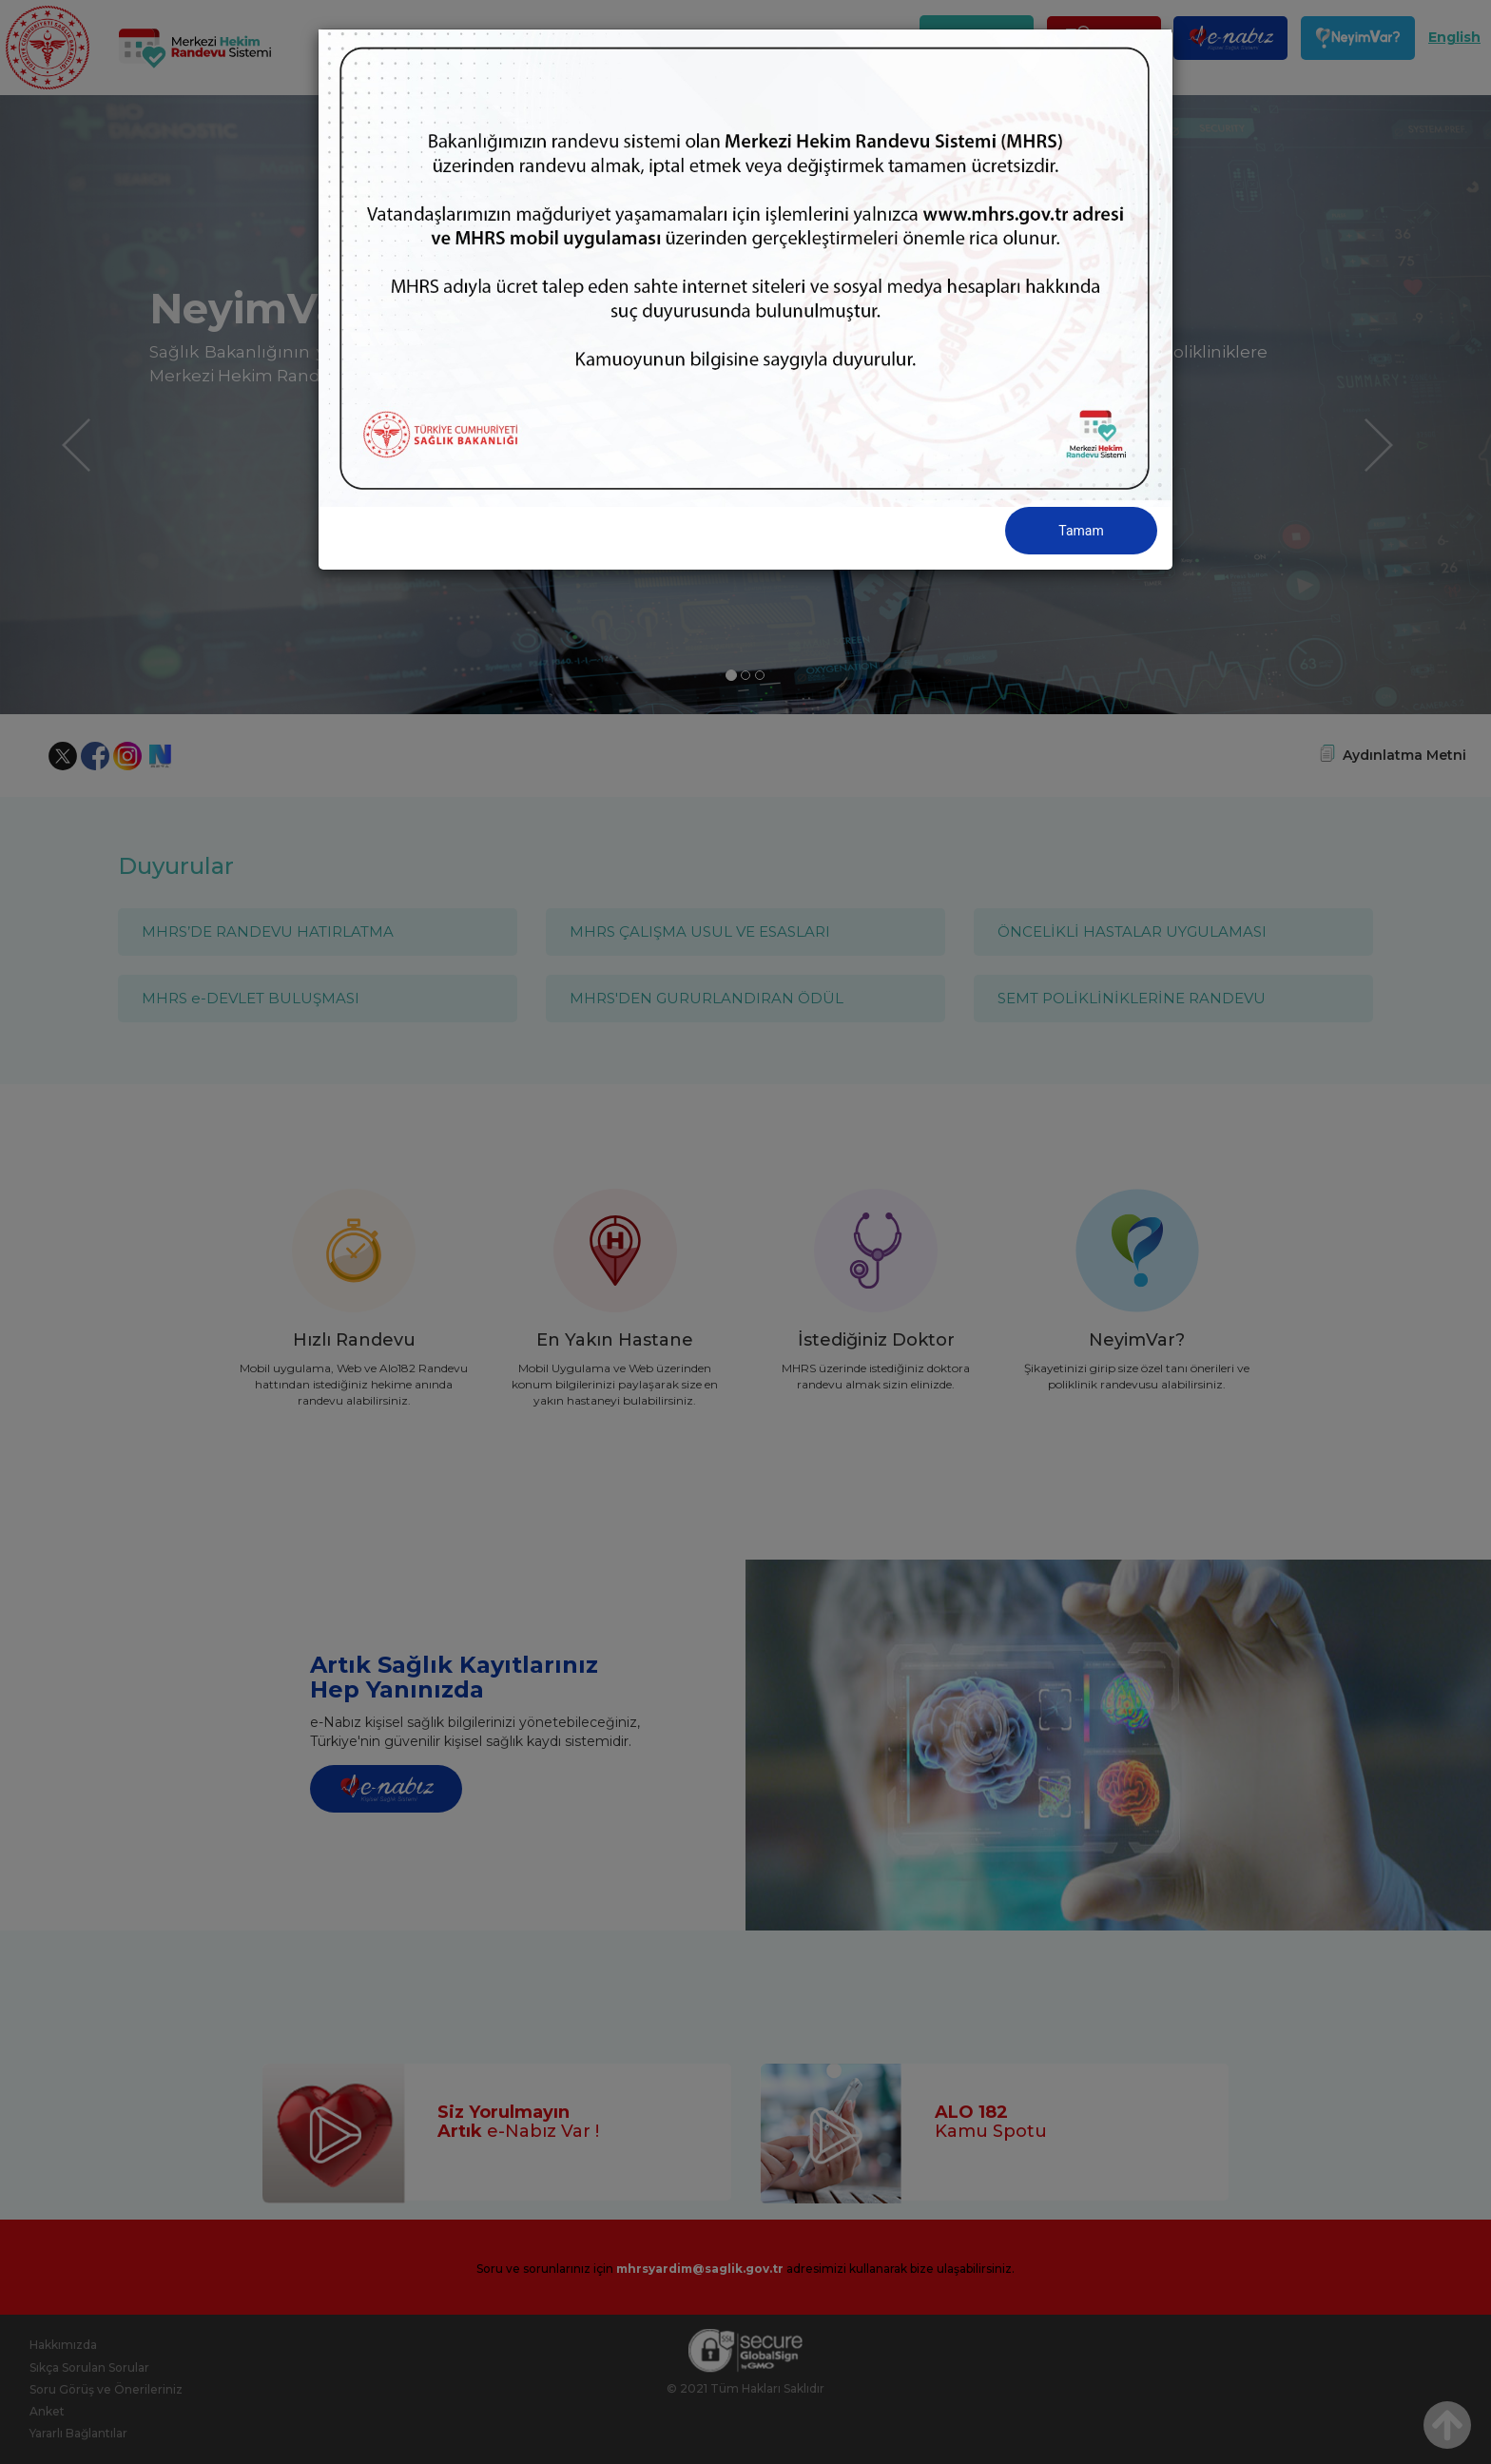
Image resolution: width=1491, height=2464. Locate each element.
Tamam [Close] (1080, 530)
